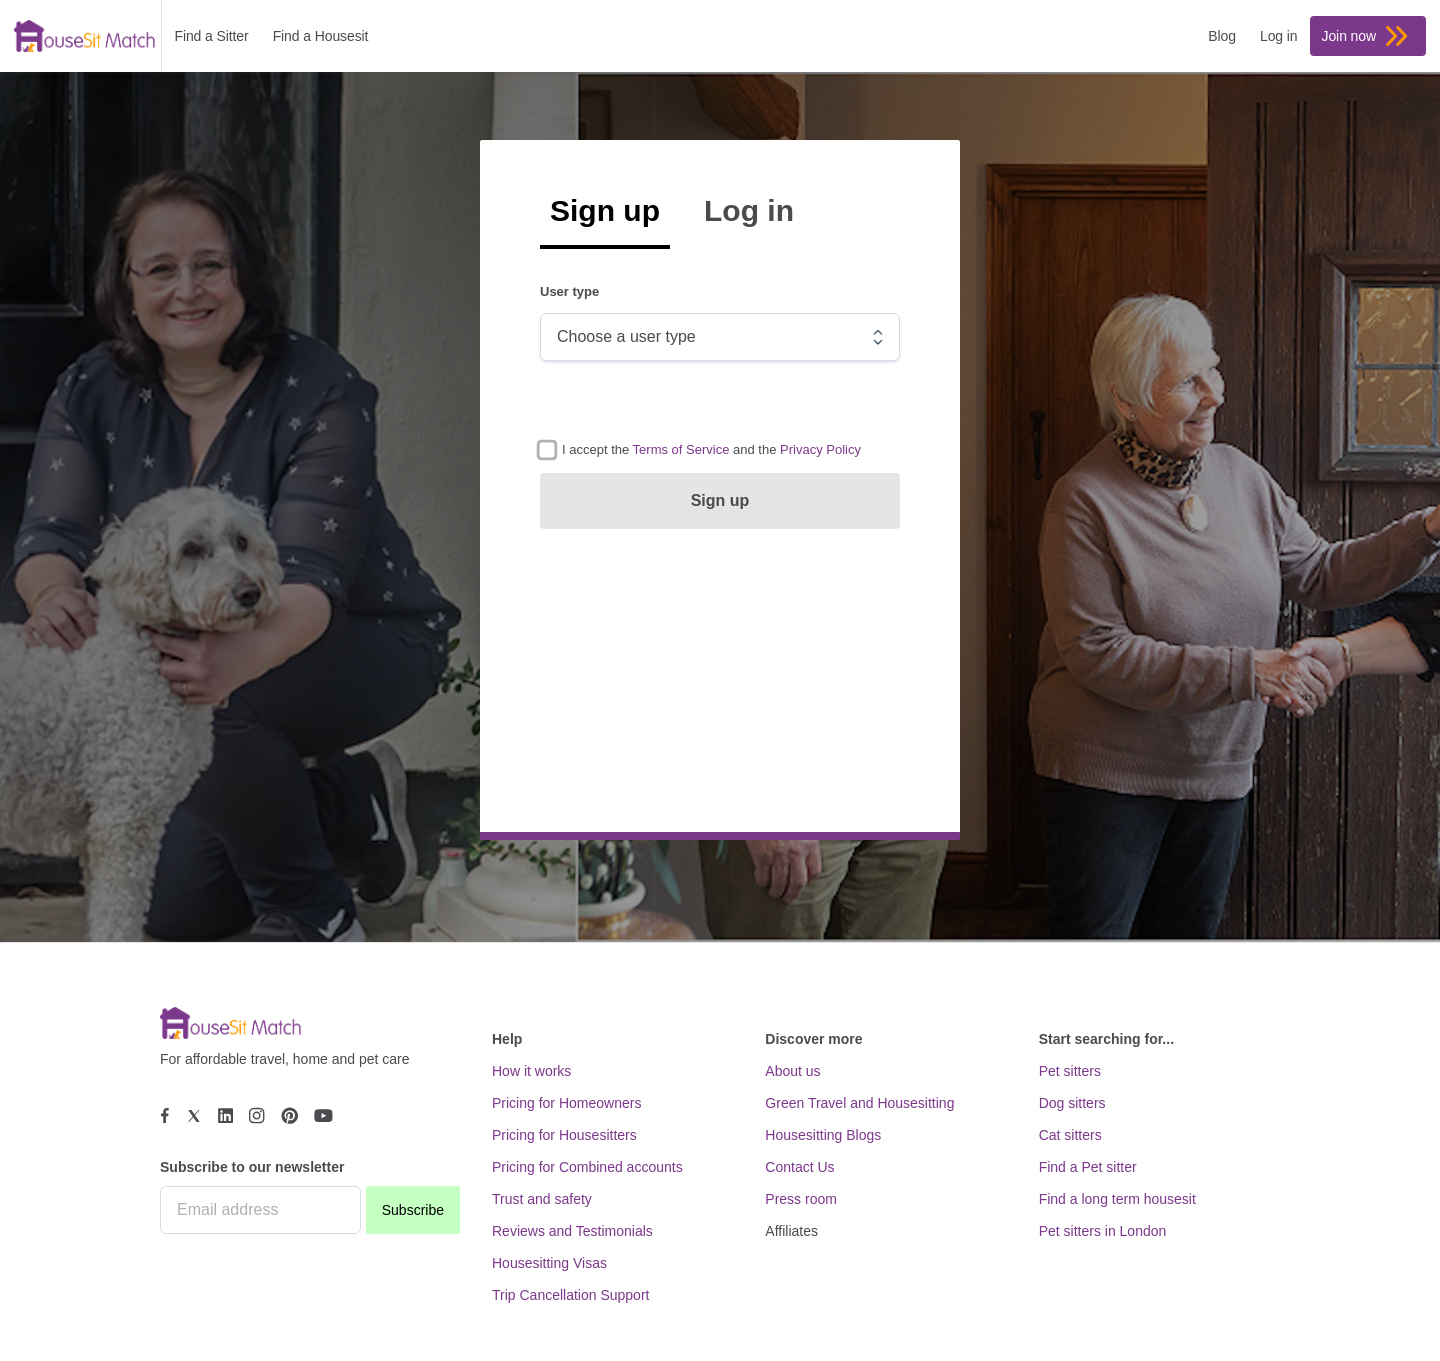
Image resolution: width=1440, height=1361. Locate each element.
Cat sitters (1070, 1135)
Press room (801, 1199)
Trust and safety (542, 1199)
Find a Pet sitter (1088, 1167)
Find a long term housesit (1117, 1199)
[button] (681, 449)
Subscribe (413, 1210)
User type (569, 291)
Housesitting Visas (549, 1263)
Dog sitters (1072, 1103)
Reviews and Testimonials (572, 1231)
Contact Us (799, 1167)
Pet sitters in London (1103, 1231)
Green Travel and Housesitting (859, 1103)
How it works (531, 1071)
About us (792, 1071)
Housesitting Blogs (823, 1135)
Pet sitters (1070, 1071)
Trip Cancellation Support (570, 1295)
